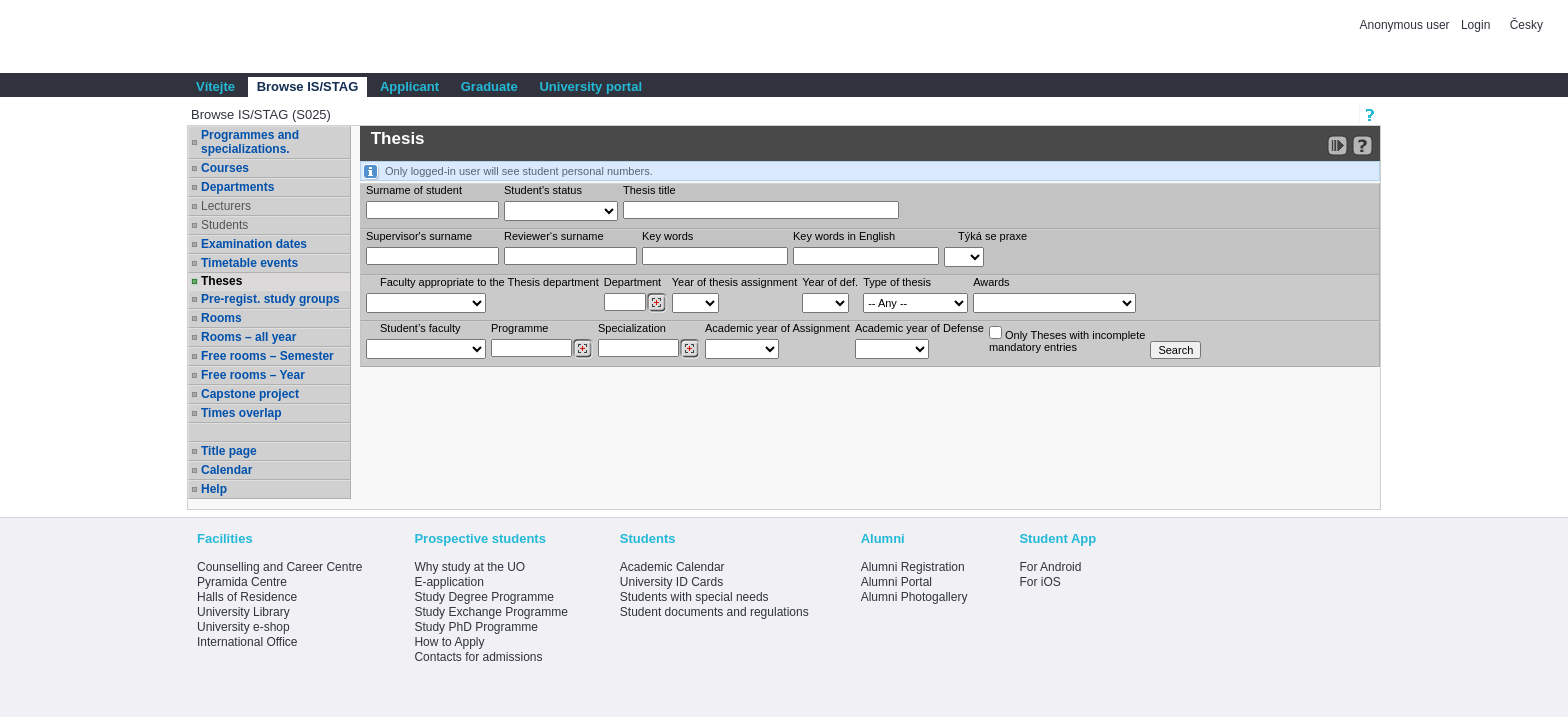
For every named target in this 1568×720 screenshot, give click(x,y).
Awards (991, 282)
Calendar (226, 470)
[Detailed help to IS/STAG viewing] (1362, 145)
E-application (448, 582)
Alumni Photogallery (914, 597)
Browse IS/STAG (308, 86)
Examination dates (254, 244)
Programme (519, 328)
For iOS (1039, 582)
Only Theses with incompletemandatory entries (1067, 339)
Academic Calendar (672, 567)
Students (224, 225)
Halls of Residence (247, 597)
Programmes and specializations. (250, 142)
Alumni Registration (913, 567)
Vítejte (215, 86)
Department (632, 282)
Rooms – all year (248, 337)
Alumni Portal (896, 582)
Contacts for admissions (478, 657)
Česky (1526, 25)
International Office (247, 642)
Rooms (221, 318)
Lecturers (226, 206)
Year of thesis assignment (735, 282)
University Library (243, 612)
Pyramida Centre (242, 582)
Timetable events (249, 263)
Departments (237, 187)
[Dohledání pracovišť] (656, 303)
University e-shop (243, 627)
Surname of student (414, 190)
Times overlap (241, 413)
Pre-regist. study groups (270, 299)
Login (1475, 25)
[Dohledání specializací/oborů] (689, 349)
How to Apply (449, 642)
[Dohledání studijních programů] (582, 349)
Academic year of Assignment (777, 328)
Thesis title (649, 190)
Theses (221, 281)
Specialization (632, 328)
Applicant (409, 86)
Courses (225, 168)
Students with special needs (694, 597)
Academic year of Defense (919, 328)
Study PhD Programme (475, 627)
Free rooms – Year (253, 375)
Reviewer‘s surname (554, 236)
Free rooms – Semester (267, 356)
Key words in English (844, 236)
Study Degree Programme (483, 597)
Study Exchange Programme (490, 612)
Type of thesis (897, 282)
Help (214, 489)
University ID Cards (671, 582)
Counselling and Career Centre (279, 567)
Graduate (489, 86)
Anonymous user (1406, 25)
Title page (229, 451)
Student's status (543, 190)
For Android (1050, 567)
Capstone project (250, 394)
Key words (667, 236)
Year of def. (830, 282)
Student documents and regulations (714, 612)
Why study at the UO (469, 567)
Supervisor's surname (419, 236)
